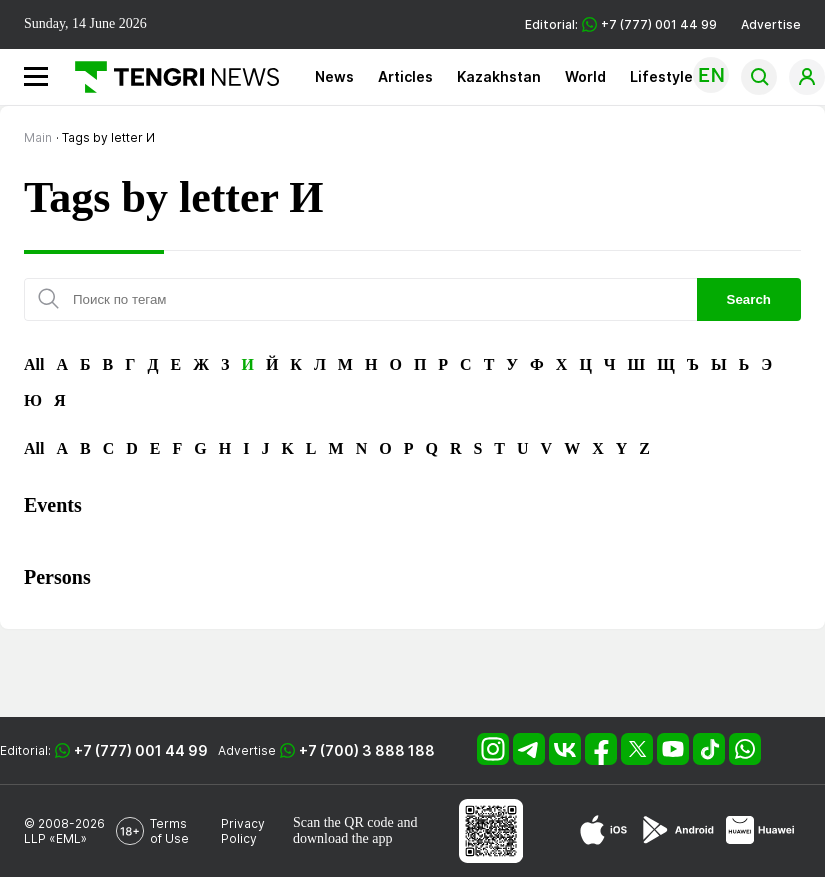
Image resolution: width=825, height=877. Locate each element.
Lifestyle (661, 76)
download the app (343, 838)
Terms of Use (169, 831)
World (585, 76)
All (34, 364)
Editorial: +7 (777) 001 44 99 (621, 24)
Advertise (771, 24)
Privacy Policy (243, 831)
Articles (405, 76)
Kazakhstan (499, 76)
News (334, 76)
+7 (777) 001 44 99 (141, 750)
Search (749, 299)
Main (38, 137)
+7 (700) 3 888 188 (367, 750)
